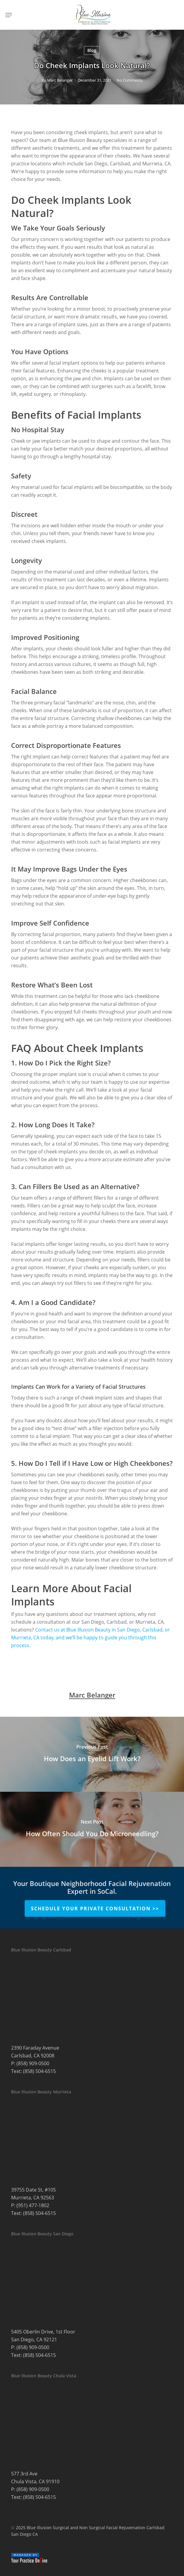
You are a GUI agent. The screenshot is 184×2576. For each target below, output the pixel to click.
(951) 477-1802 (33, 2205)
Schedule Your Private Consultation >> (95, 1908)
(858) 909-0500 (33, 2063)
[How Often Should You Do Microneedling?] (92, 1829)
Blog (91, 50)
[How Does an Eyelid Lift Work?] (92, 1754)
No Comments (129, 80)
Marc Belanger (60, 80)
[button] (8, 15)
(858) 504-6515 (39, 2071)
